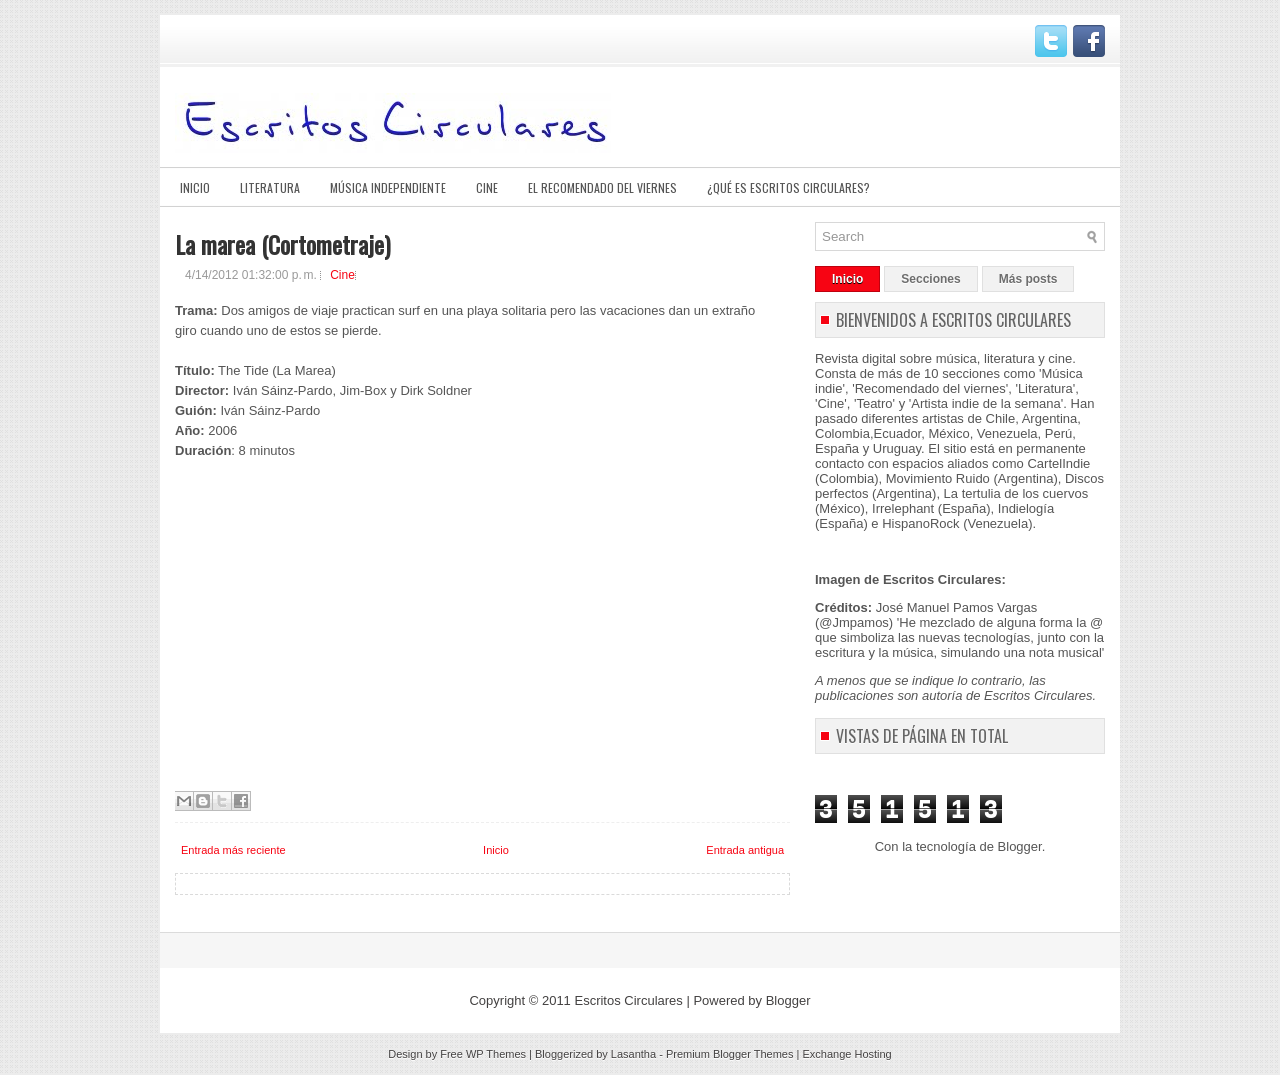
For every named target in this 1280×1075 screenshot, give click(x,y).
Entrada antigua (745, 850)
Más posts (1028, 279)
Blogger (1020, 846)
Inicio (195, 187)
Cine (487, 187)
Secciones (930, 279)
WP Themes (496, 1054)
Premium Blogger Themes (730, 1054)
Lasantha (633, 1054)
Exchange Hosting (846, 1054)
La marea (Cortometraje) (282, 244)
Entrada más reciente (233, 850)
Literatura (270, 187)
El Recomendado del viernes (602, 187)
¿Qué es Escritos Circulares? (788, 187)
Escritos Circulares (628, 1000)
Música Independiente (388, 187)
